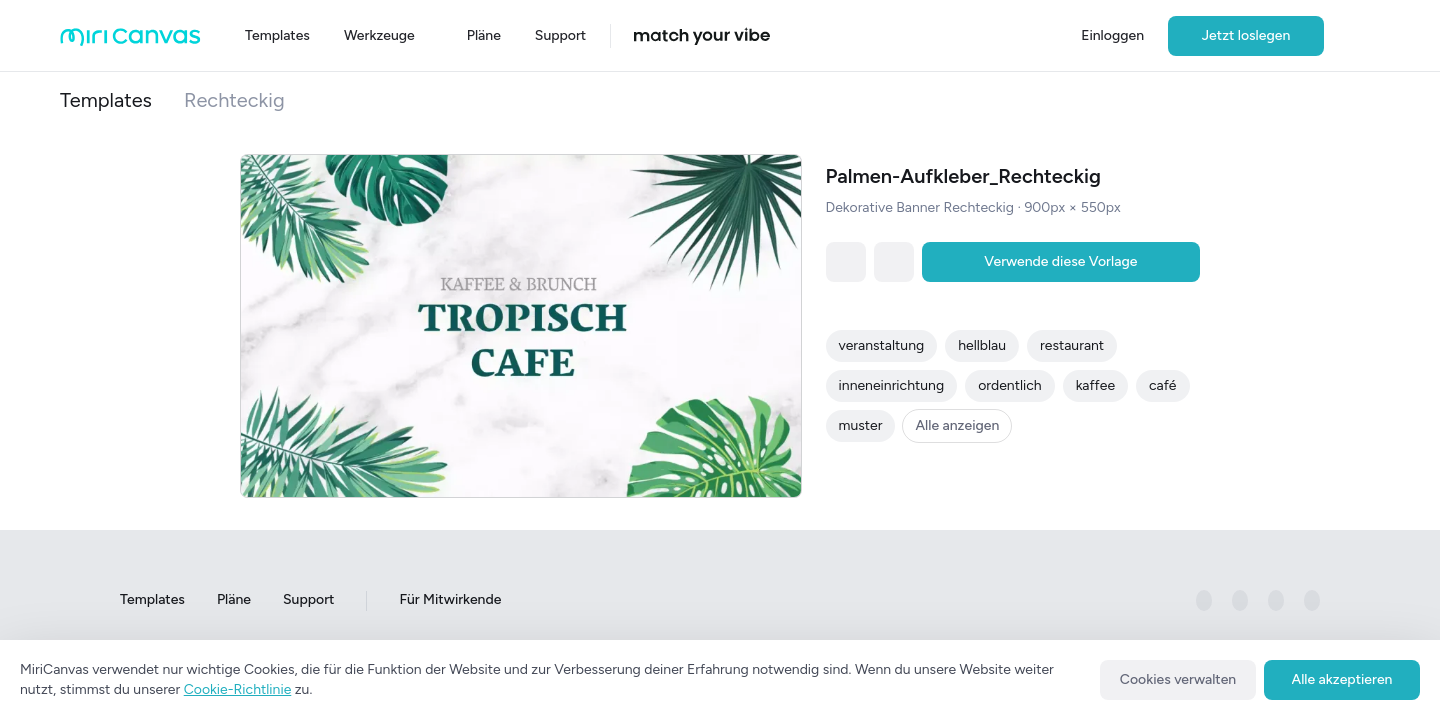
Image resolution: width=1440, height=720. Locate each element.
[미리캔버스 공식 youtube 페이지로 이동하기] (1312, 601)
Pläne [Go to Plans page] (234, 600)
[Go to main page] (130, 41)
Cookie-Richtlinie (238, 689)
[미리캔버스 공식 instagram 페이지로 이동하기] (1240, 601)
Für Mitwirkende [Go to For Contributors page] (450, 600)
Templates (106, 100)
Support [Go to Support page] (308, 600)
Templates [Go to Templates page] (152, 600)
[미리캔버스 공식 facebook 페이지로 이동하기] (1204, 601)
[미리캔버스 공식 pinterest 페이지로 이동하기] (1276, 601)
